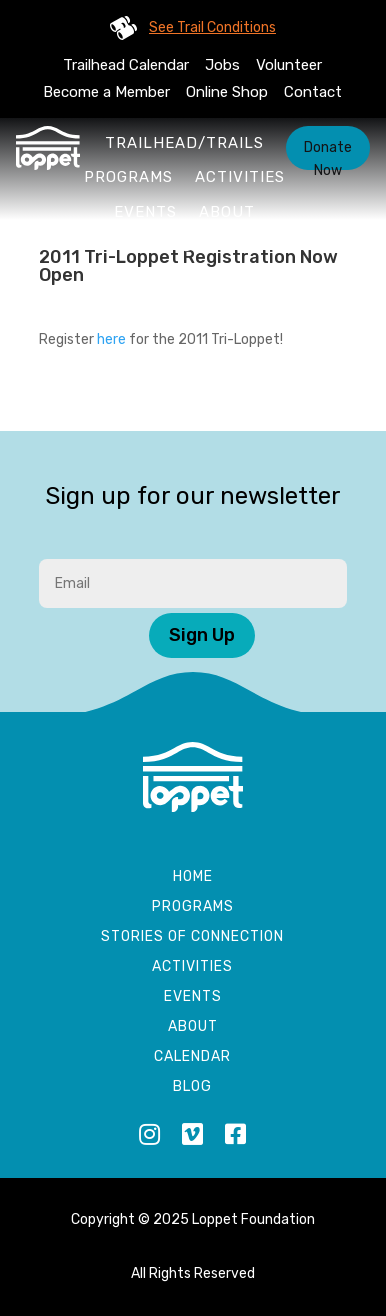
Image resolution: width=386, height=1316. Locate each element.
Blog (192, 1087)
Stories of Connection (192, 937)
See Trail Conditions (212, 27)
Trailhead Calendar (126, 65)
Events (145, 212)
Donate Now (328, 154)
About (227, 212)
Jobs (222, 65)
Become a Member (106, 92)
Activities (240, 177)
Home (193, 877)
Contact (313, 92)
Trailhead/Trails (184, 143)
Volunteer (289, 65)
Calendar (192, 1057)
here (111, 339)
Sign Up (202, 635)
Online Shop (227, 92)
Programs (128, 177)
